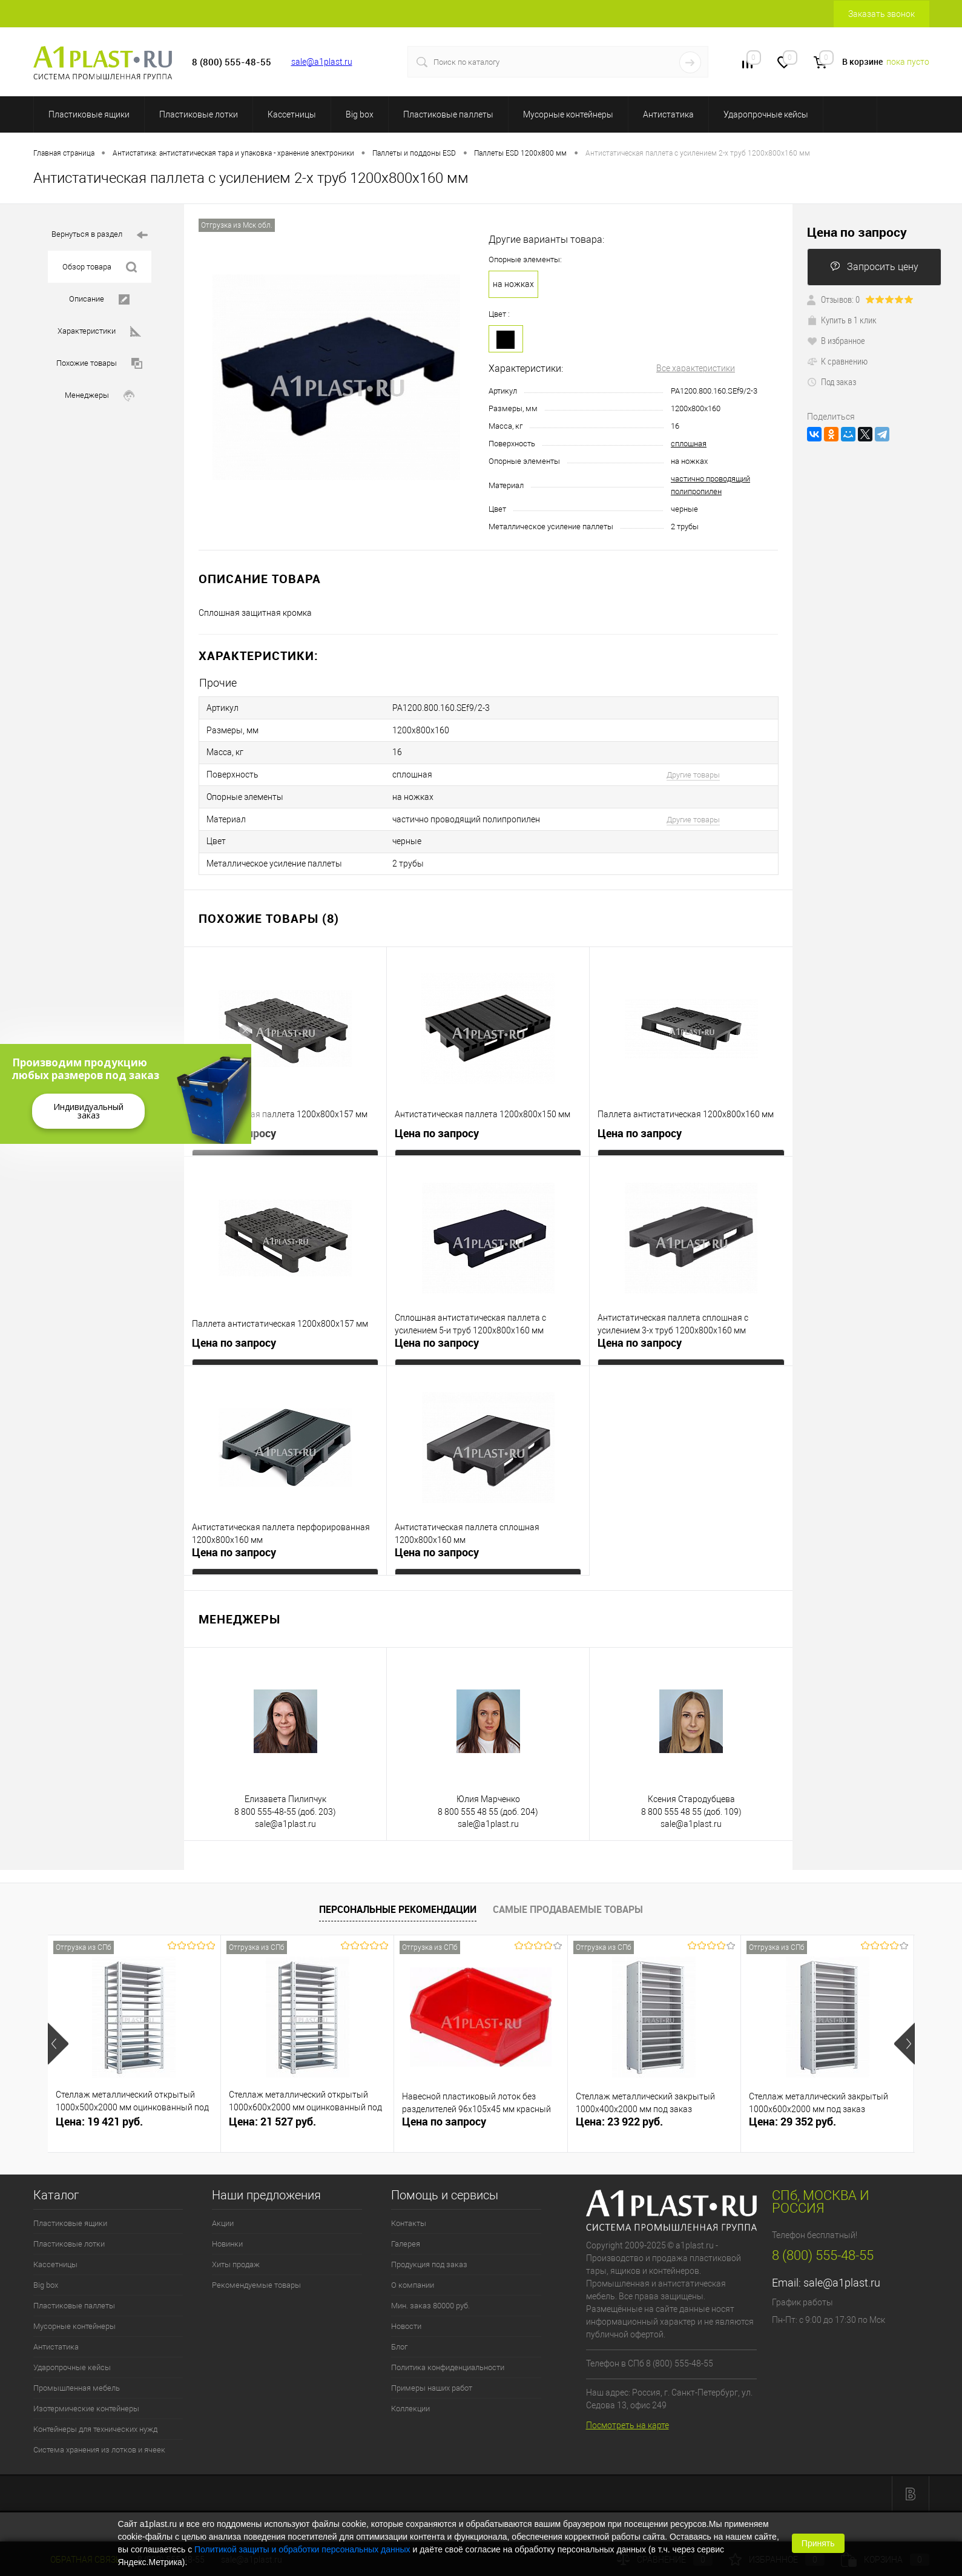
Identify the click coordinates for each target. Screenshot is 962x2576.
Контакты (408, 2209)
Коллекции (410, 2395)
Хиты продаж (236, 2251)
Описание (99, 299)
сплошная (689, 443)
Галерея (405, 2230)
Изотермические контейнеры (86, 2395)
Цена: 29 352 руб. (792, 2108)
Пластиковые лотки (198, 114)
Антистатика (668, 114)
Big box (360, 114)
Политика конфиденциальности (447, 2354)
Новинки (227, 2230)
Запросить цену (874, 266)
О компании (412, 2271)
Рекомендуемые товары (256, 2271)
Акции (223, 2209)
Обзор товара (99, 267)
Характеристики (99, 331)
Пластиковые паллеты (448, 114)
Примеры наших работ (431, 2374)
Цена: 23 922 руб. (619, 2108)
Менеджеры (99, 395)
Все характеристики (695, 368)
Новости (406, 2312)
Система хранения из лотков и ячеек (99, 2436)
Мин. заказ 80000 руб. (430, 2292)
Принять (818, 2543)
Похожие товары (99, 363)
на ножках (513, 284)
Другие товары (693, 768)
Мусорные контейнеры (568, 114)
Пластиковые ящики (89, 114)
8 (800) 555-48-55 (823, 2242)
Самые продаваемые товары (568, 1896)
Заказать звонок (881, 14)
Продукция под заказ (429, 2251)
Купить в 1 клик (842, 320)
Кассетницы (292, 114)
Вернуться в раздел (99, 235)
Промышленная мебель (76, 2374)
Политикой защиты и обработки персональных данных (302, 2549)
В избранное (836, 340)
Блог (399, 2333)
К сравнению (837, 361)
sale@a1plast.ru (321, 62)
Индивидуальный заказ (88, 1111)
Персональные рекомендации (397, 1896)
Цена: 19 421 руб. (99, 2108)
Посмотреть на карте (627, 2412)
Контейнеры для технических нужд (95, 2415)
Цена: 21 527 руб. (272, 2108)
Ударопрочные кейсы (765, 114)
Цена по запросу (234, 1120)
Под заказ (831, 381)
